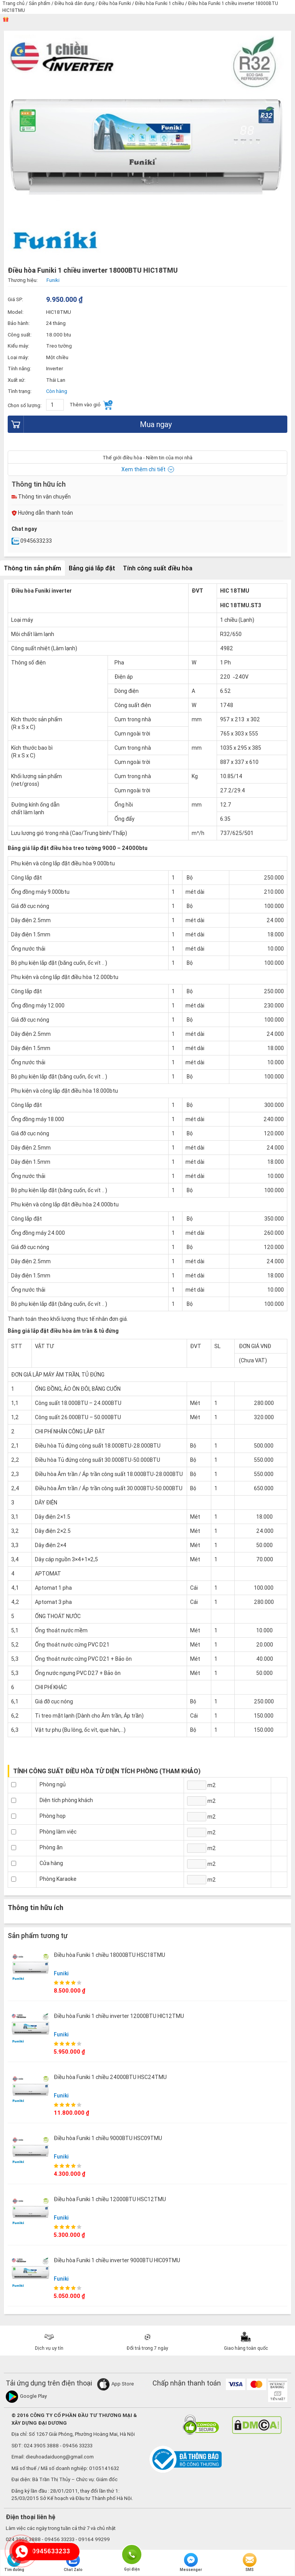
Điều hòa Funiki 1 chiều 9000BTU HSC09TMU (108, 2138)
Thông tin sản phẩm (32, 568)
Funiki (61, 1973)
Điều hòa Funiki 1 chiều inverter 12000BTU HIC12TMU (119, 2016)
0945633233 (32, 540)
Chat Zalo (73, 2562)
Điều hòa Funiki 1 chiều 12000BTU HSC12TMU (110, 2199)
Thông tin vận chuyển (41, 496)
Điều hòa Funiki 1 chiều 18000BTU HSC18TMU (109, 1954)
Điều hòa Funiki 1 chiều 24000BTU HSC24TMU (110, 2077)
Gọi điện (131, 2554)
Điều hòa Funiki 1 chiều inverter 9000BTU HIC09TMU (117, 2260)
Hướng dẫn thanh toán (42, 512)
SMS (250, 2562)
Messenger (191, 2562)
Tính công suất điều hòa (157, 568)
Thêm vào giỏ (91, 405)
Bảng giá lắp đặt (92, 568)
